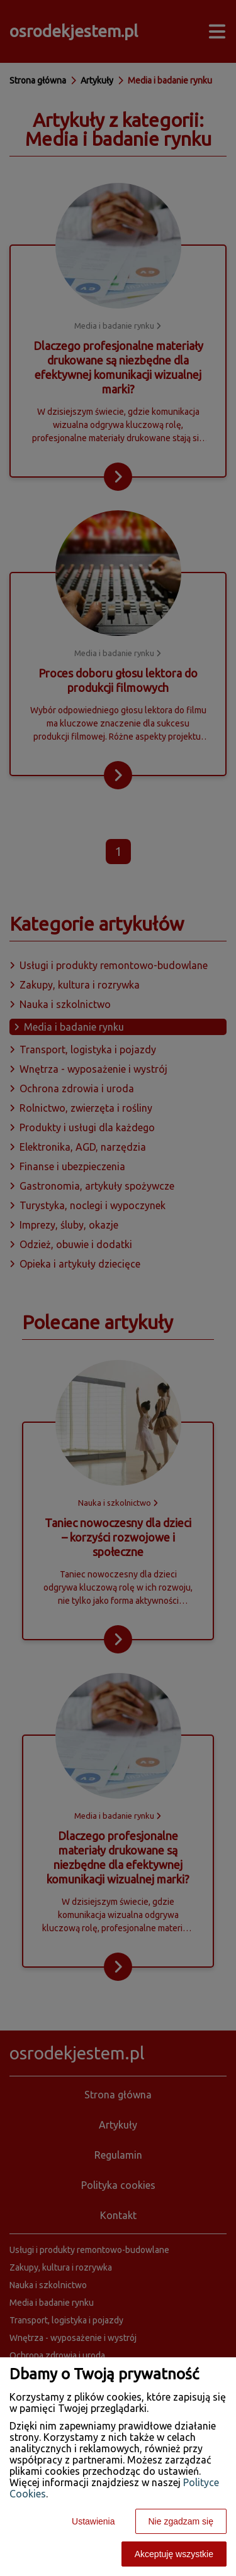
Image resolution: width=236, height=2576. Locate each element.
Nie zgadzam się (181, 2521)
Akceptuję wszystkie (174, 2554)
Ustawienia (93, 2521)
